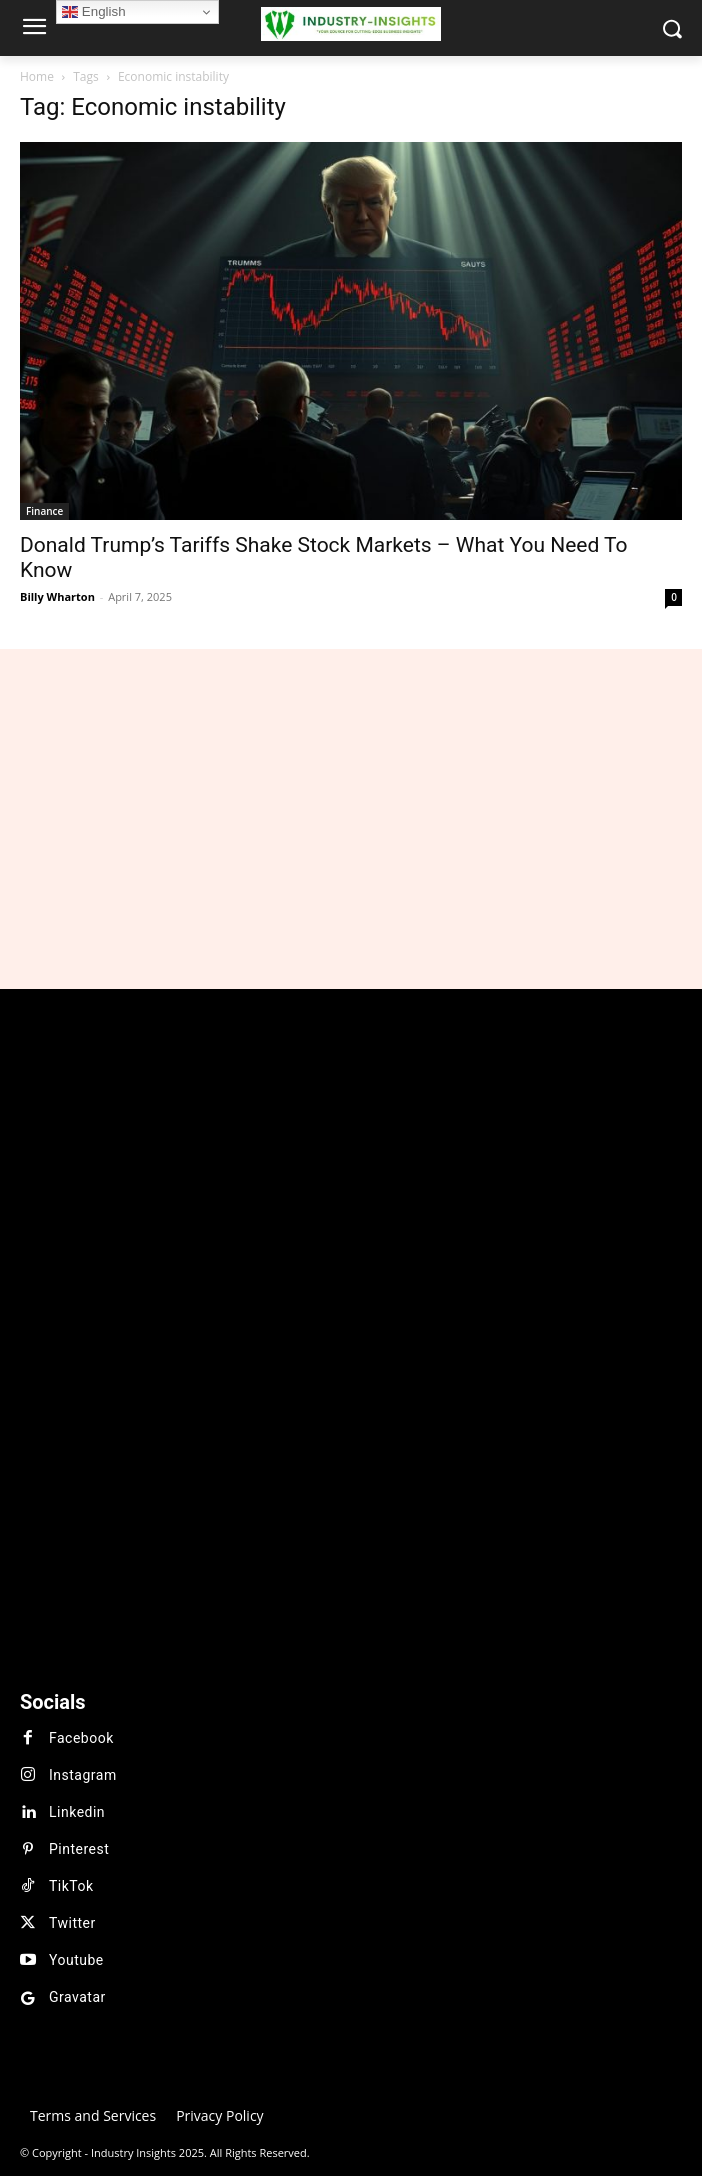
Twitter (72, 1923)
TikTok (71, 1886)
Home (37, 76)
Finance (44, 511)
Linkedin (77, 1812)
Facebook (81, 1738)
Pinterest (79, 1849)
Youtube (76, 1960)
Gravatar (77, 1997)
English (93, 12)
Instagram (83, 1775)
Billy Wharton (57, 596)
